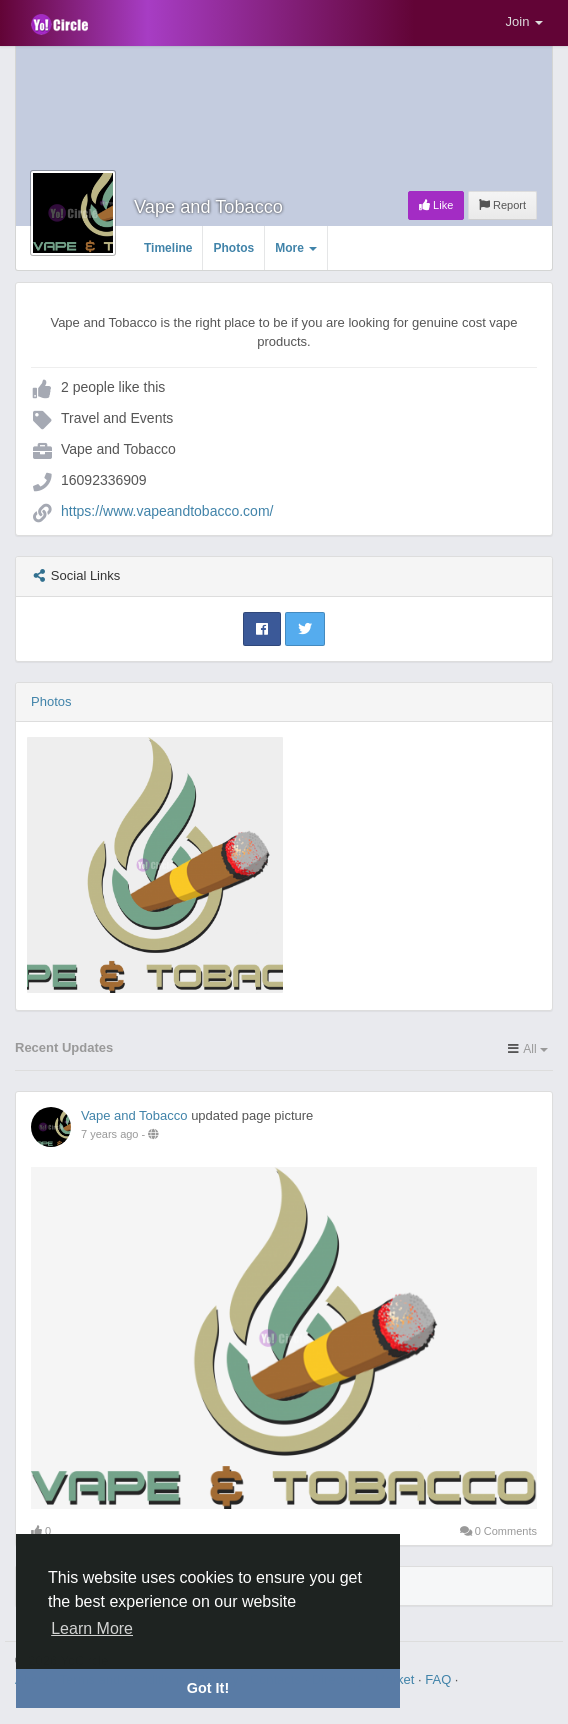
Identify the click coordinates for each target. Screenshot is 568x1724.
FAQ (440, 1679)
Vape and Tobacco (208, 207)
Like (436, 205)
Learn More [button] (92, 1628)
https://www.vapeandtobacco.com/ (167, 511)
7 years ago (109, 1134)
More (296, 248)
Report (502, 205)
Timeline (168, 248)
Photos (233, 248)
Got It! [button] (208, 1688)
